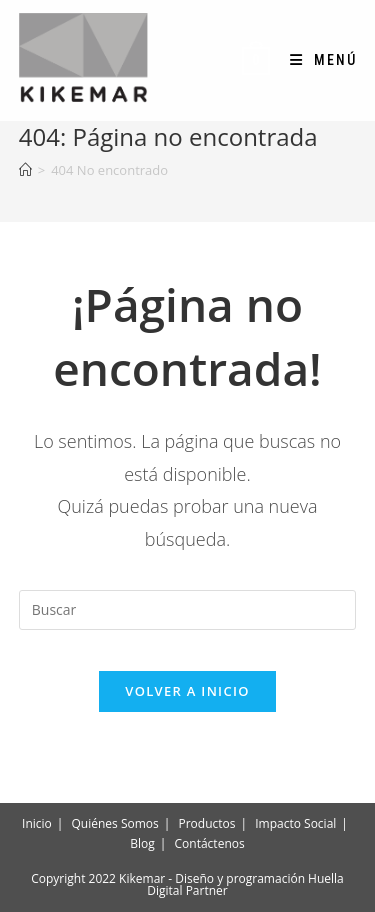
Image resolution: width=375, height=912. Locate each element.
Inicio (37, 823)
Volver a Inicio (187, 691)
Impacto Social (295, 823)
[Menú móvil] (315, 60)
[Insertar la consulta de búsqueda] (188, 610)
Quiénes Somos (115, 823)
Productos (207, 823)
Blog (142, 843)
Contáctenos (210, 843)
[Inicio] (25, 170)
